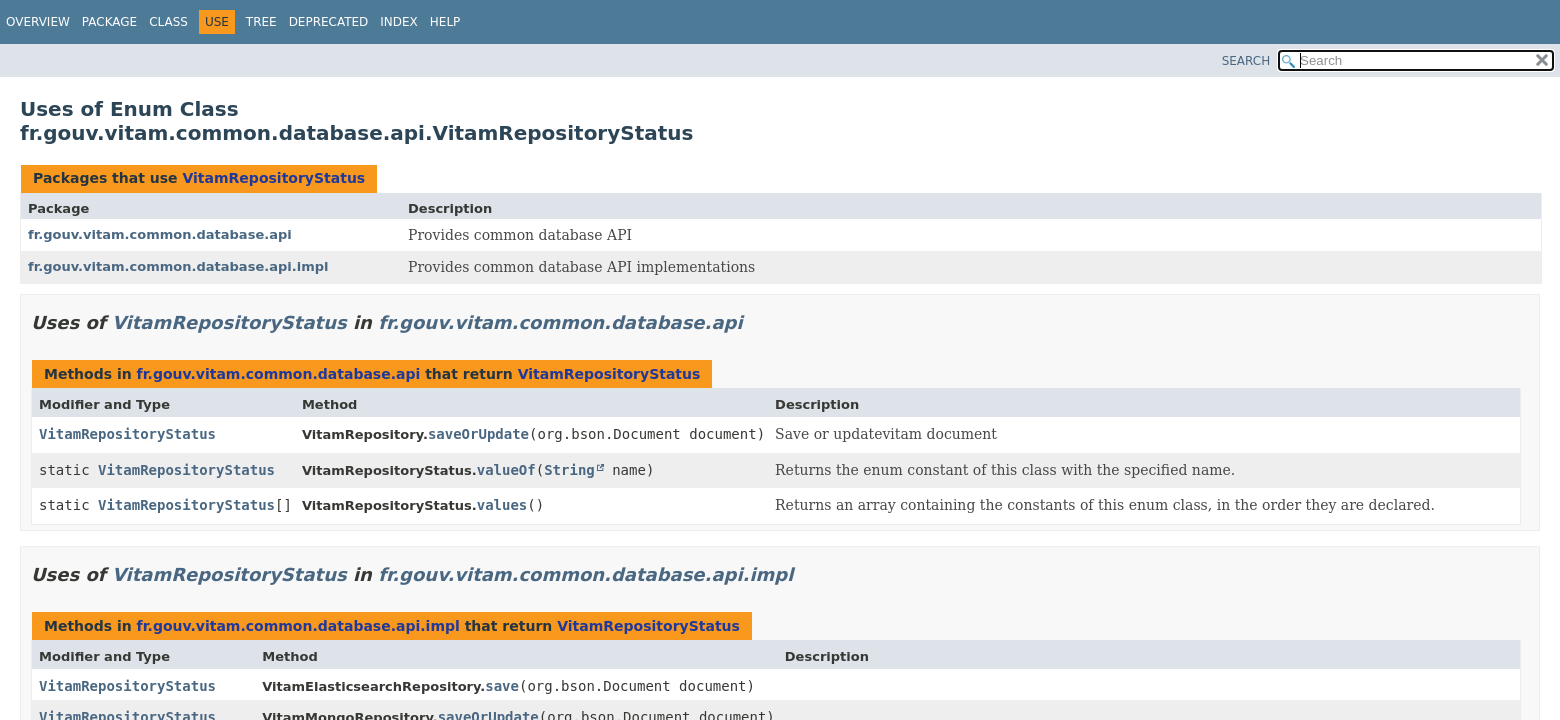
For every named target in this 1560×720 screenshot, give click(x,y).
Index (399, 22)
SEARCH (1246, 61)
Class (168, 22)
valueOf (506, 470)
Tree (261, 22)
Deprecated (329, 22)
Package (109, 22)
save (502, 686)
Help (445, 22)
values (502, 505)
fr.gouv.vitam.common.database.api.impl (178, 266)
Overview (38, 22)
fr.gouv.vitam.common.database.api (160, 234)
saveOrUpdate (478, 434)
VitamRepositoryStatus (273, 178)
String (569, 470)
